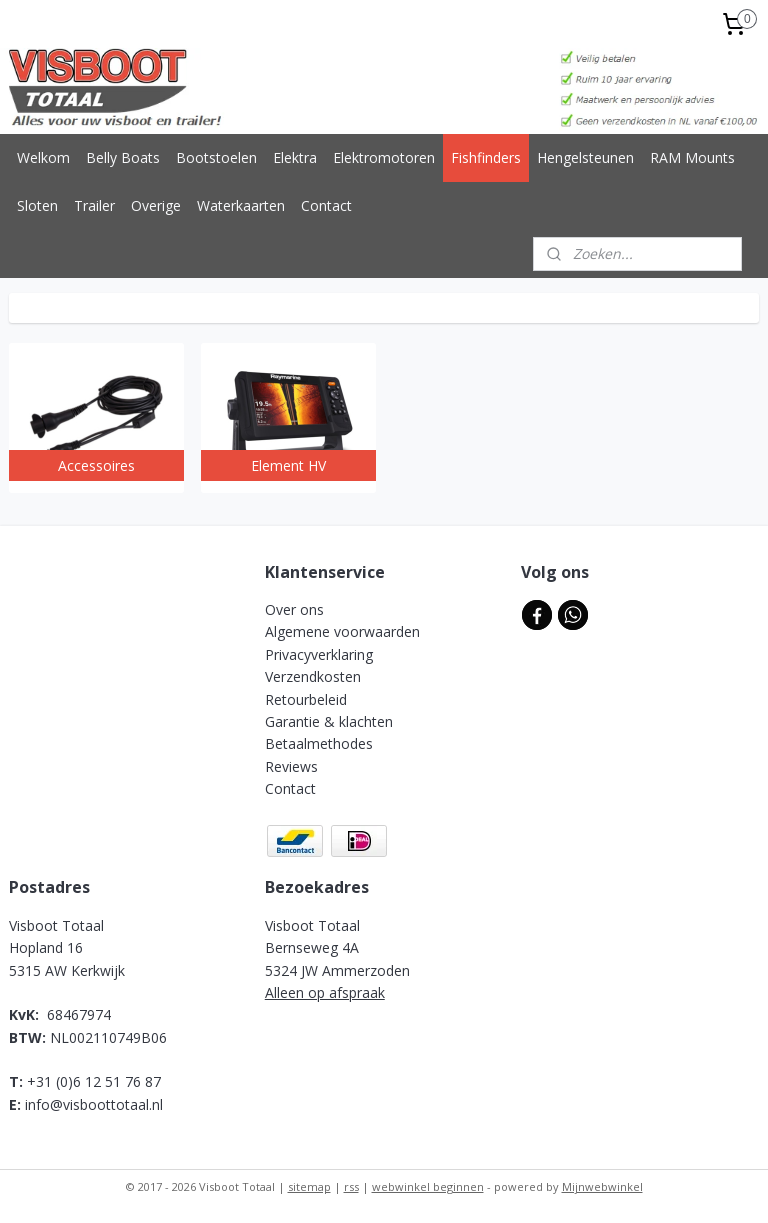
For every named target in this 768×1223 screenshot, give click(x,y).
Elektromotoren (384, 157)
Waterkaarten (241, 205)
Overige (156, 205)
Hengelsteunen (585, 157)
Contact (326, 205)
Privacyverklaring (319, 654)
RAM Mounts (692, 157)
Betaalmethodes (319, 743)
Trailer (94, 205)
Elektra (295, 157)
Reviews (291, 766)
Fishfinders (486, 157)
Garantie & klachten (329, 721)
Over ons (294, 609)
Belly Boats (123, 157)
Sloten (37, 205)
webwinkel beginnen (428, 1186)
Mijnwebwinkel (602, 1186)
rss (351, 1186)
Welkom (43, 157)
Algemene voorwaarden (342, 631)
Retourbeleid (306, 699)
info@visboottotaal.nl (94, 1104)
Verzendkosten (313, 676)
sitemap (309, 1186)
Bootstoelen (216, 157)
